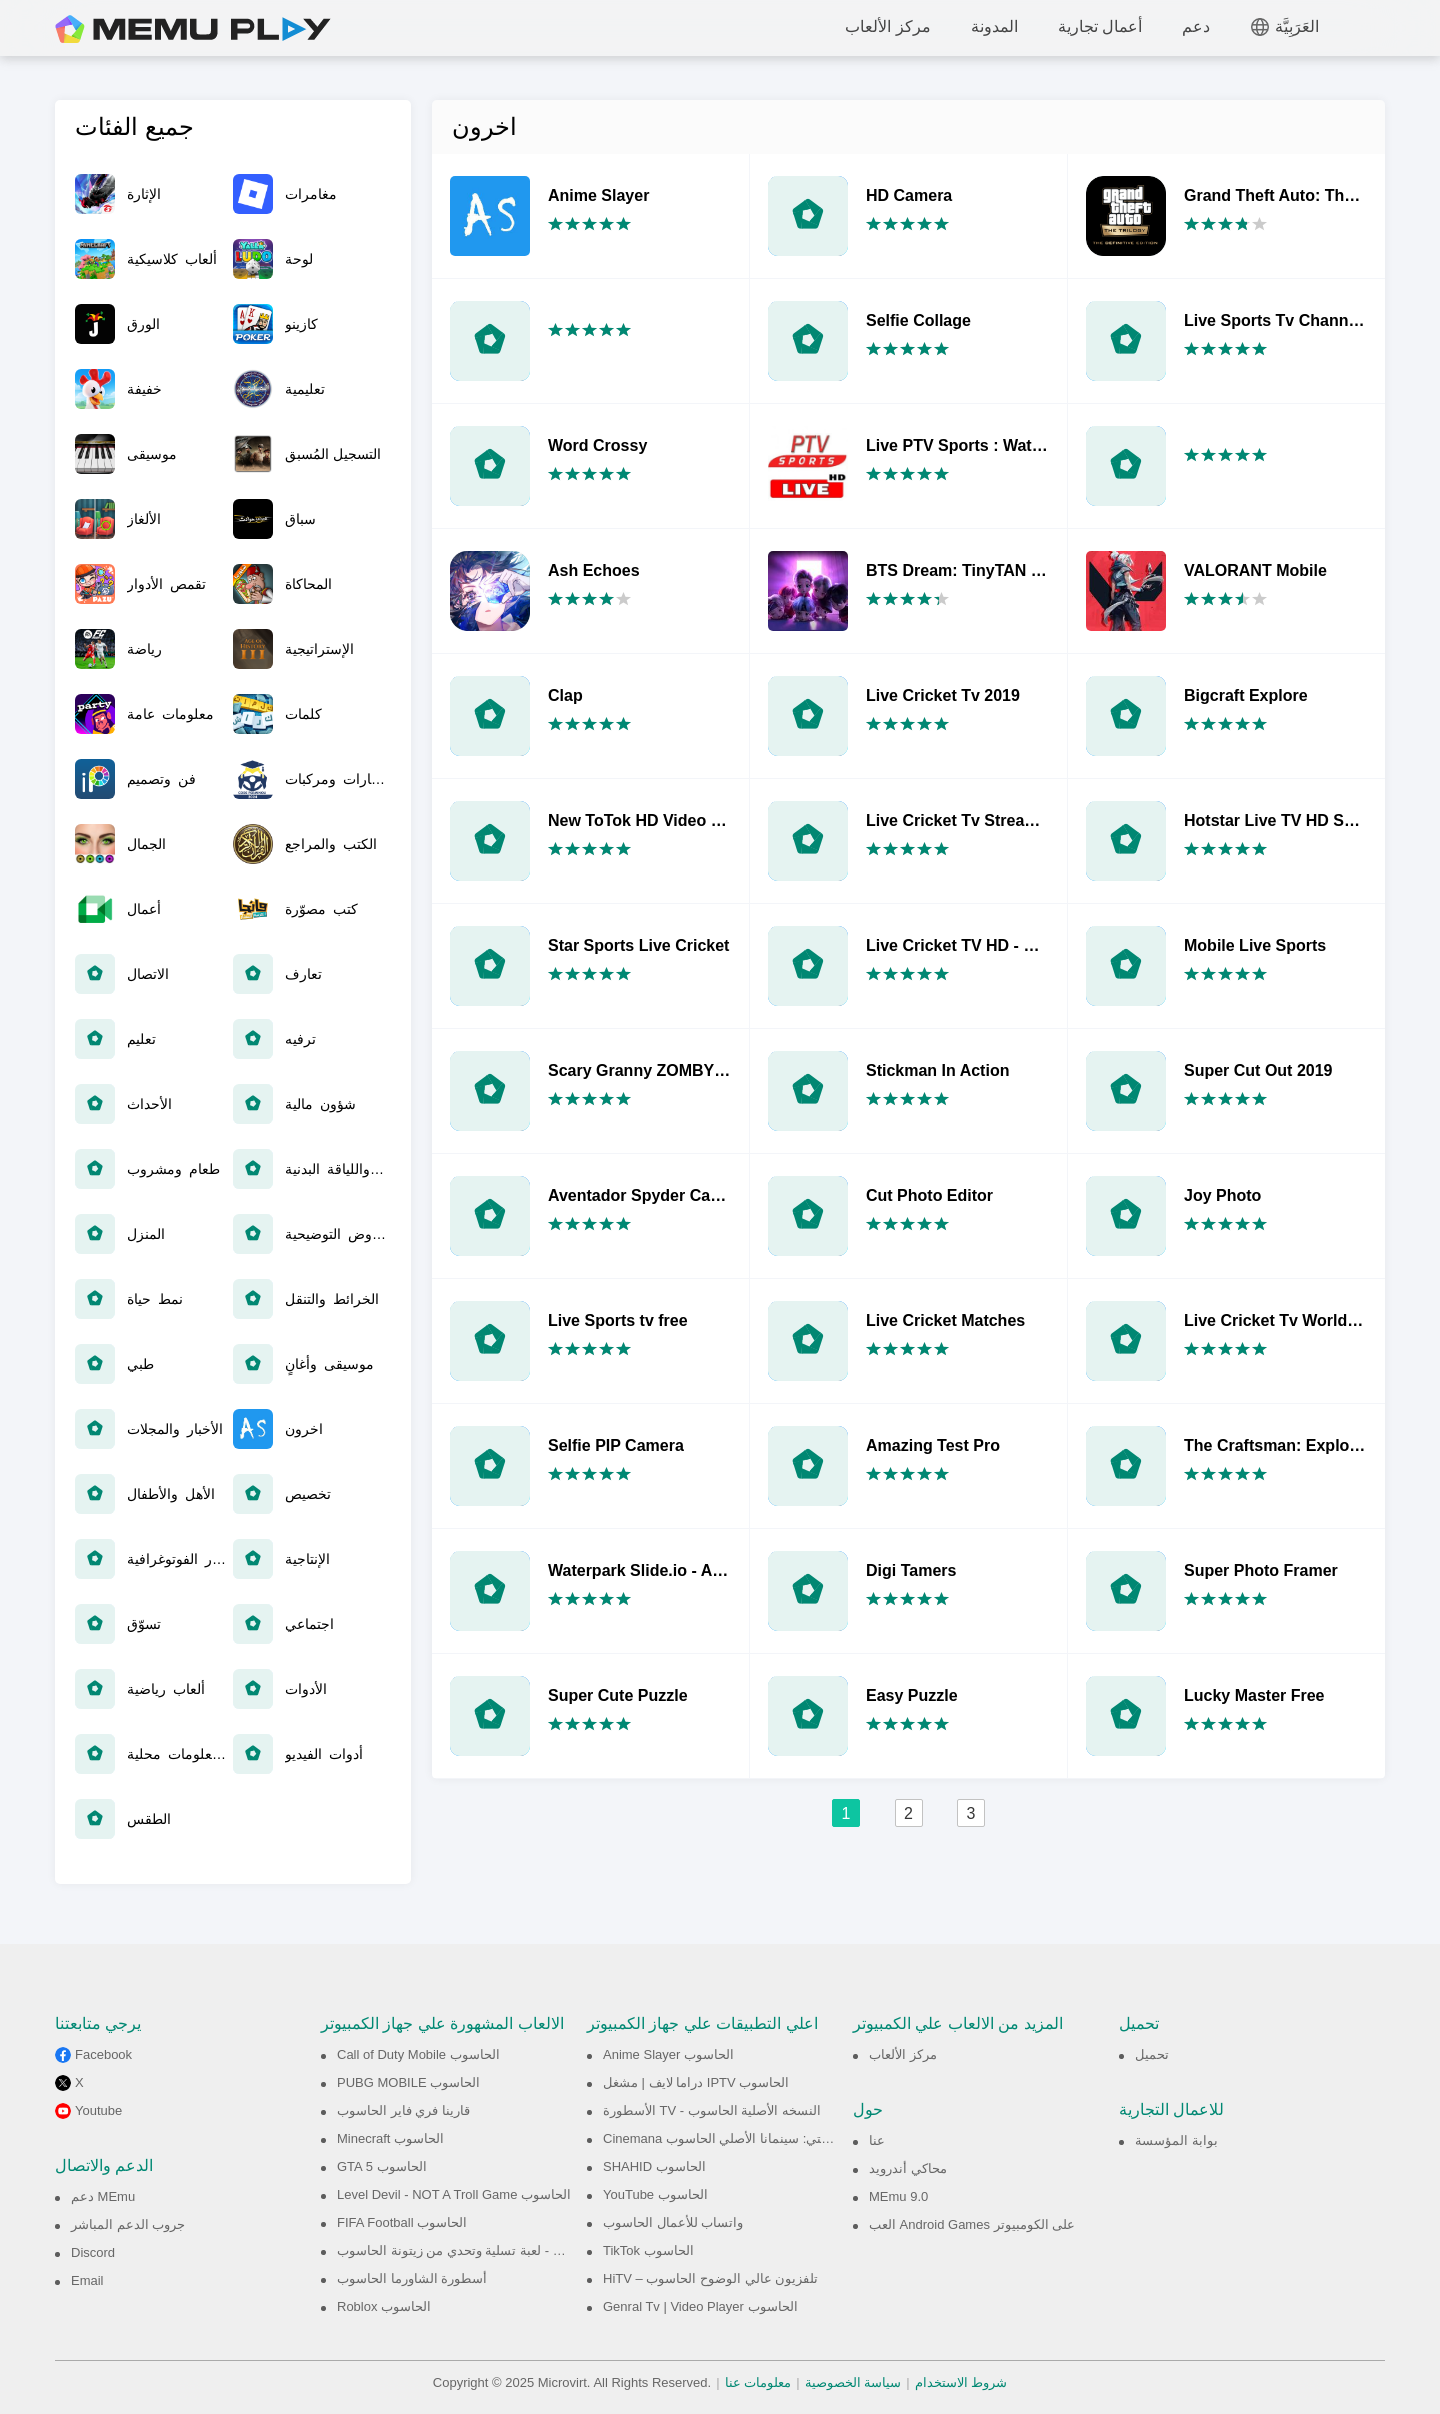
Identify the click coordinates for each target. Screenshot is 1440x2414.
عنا (877, 2140)
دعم (1196, 26)
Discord (93, 2252)
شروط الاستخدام (961, 2382)
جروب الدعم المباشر (128, 2224)
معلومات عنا (758, 2382)
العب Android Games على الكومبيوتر (972, 2224)
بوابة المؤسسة (1176, 2140)
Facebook (103, 2054)
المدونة (994, 26)
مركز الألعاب (887, 26)
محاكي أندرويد (908, 2168)
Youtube (98, 2110)
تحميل (1152, 2054)
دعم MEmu (103, 2196)
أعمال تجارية (1100, 26)
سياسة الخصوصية (853, 2382)
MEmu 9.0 (898, 2196)
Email (87, 2280)
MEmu (193, 30)
